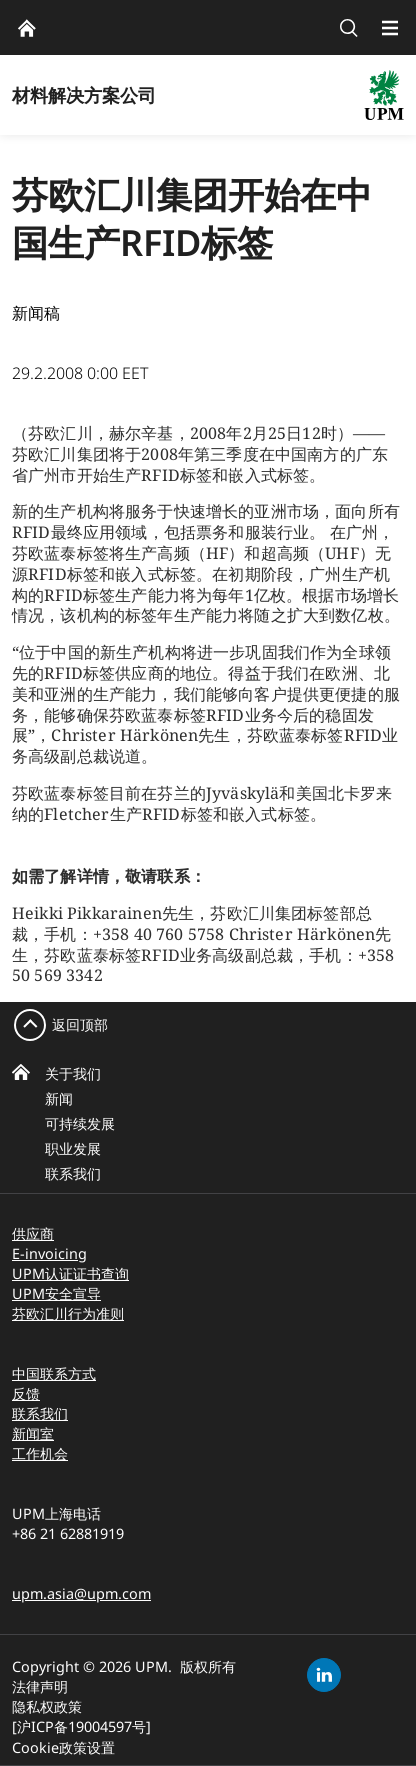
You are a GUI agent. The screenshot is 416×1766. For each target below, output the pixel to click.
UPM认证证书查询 (70, 1273)
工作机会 (40, 1453)
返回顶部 (80, 1024)
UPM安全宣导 (56, 1293)
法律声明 (40, 1686)
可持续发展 (80, 1123)
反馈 (26, 1393)
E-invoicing (49, 1253)
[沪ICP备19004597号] (81, 1726)
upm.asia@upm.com (81, 1593)
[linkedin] (324, 1675)
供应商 (33, 1233)
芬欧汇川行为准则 (68, 1313)
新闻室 (33, 1433)
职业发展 (73, 1148)
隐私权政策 (47, 1706)
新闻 (59, 1098)
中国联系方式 (54, 1373)
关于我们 (73, 1073)
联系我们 (73, 1173)
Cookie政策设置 (63, 1747)
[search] (349, 27)
